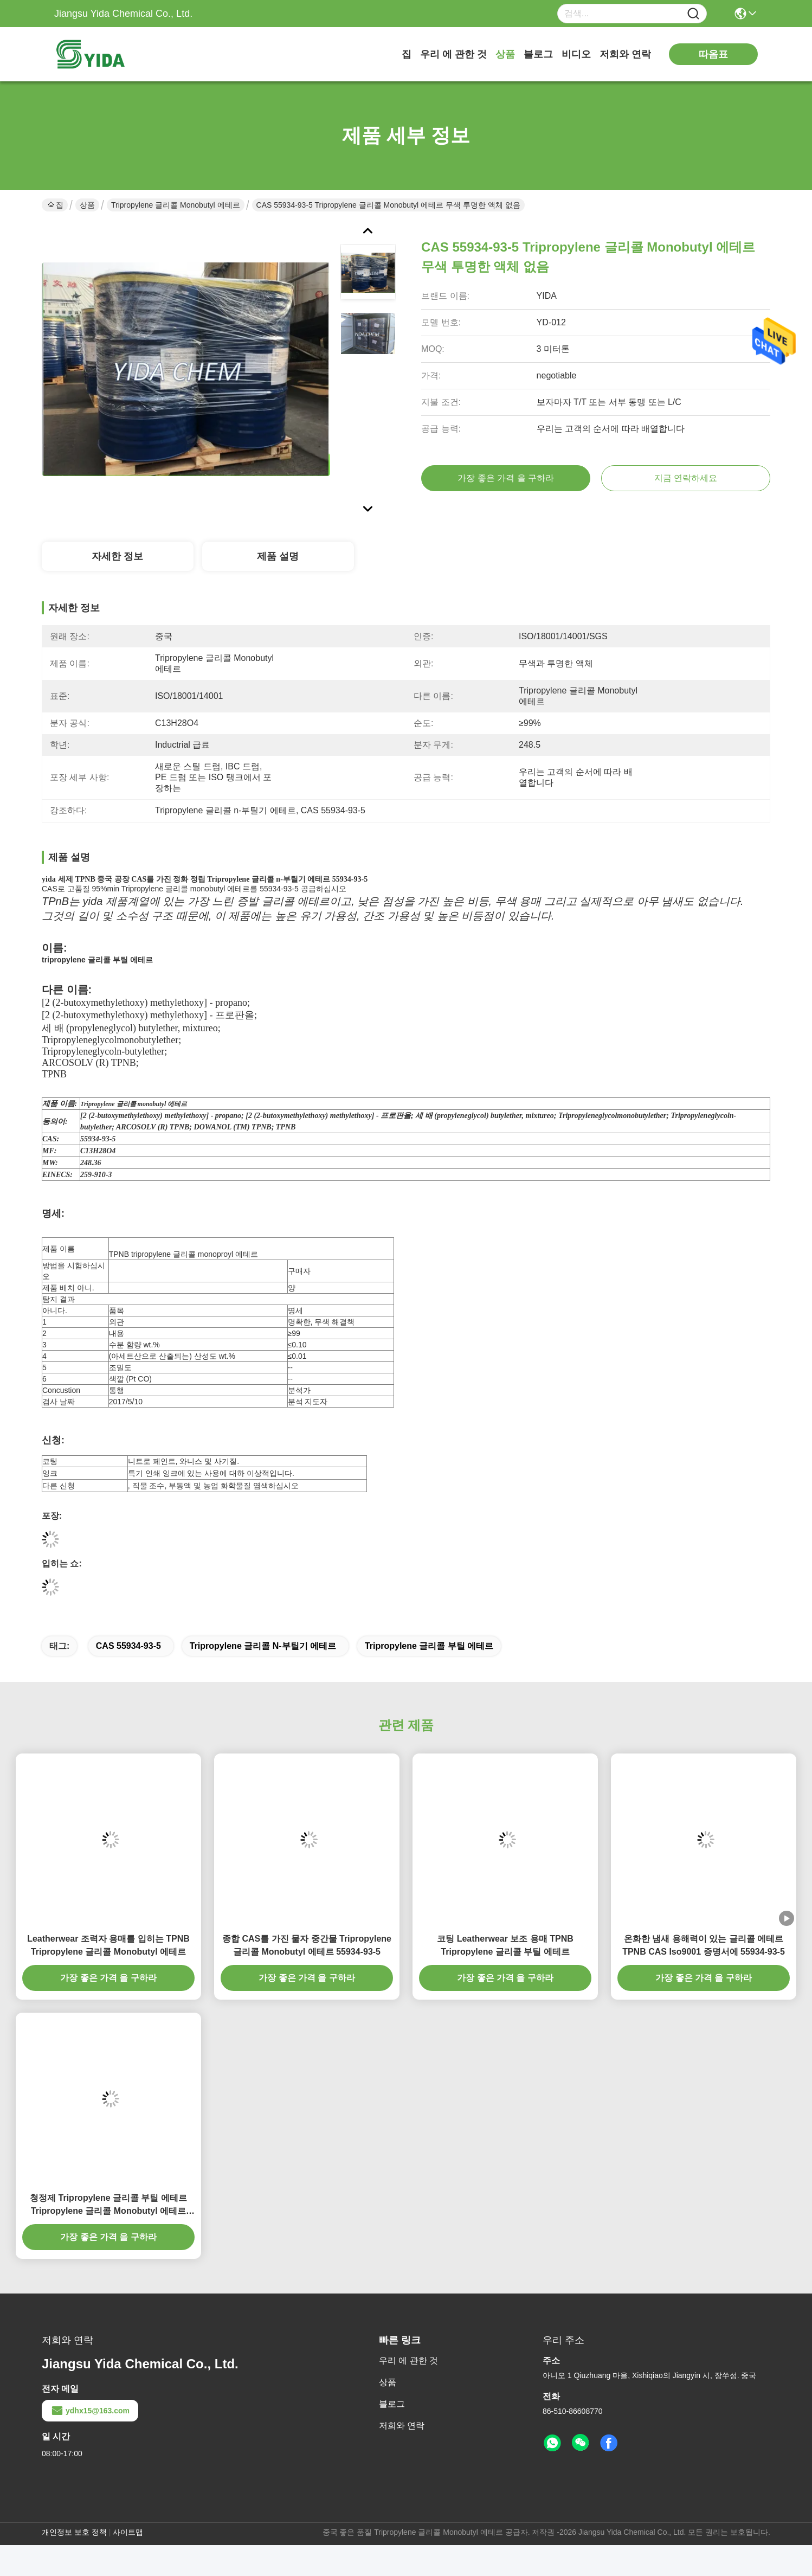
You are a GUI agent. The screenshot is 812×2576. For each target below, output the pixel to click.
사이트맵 (128, 2532)
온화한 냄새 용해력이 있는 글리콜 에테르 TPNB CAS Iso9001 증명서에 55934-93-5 (703, 1945)
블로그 (538, 54)
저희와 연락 (625, 54)
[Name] (693, 14)
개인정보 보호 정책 (74, 2532)
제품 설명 (278, 556)
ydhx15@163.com (90, 2411)
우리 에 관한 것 (453, 54)
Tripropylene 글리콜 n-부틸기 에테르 (263, 1645)
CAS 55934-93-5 (128, 1645)
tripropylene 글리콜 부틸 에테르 (429, 1645)
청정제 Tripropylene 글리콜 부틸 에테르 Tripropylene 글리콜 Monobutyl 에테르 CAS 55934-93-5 (108, 2205)
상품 (505, 54)
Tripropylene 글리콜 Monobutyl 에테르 (175, 205)
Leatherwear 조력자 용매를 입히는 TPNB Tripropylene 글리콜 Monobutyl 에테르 (108, 1945)
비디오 (576, 54)
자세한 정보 (117, 556)
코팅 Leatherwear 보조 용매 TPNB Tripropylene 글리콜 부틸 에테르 (505, 1945)
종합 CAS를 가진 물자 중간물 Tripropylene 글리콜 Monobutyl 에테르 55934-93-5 (306, 1945)
